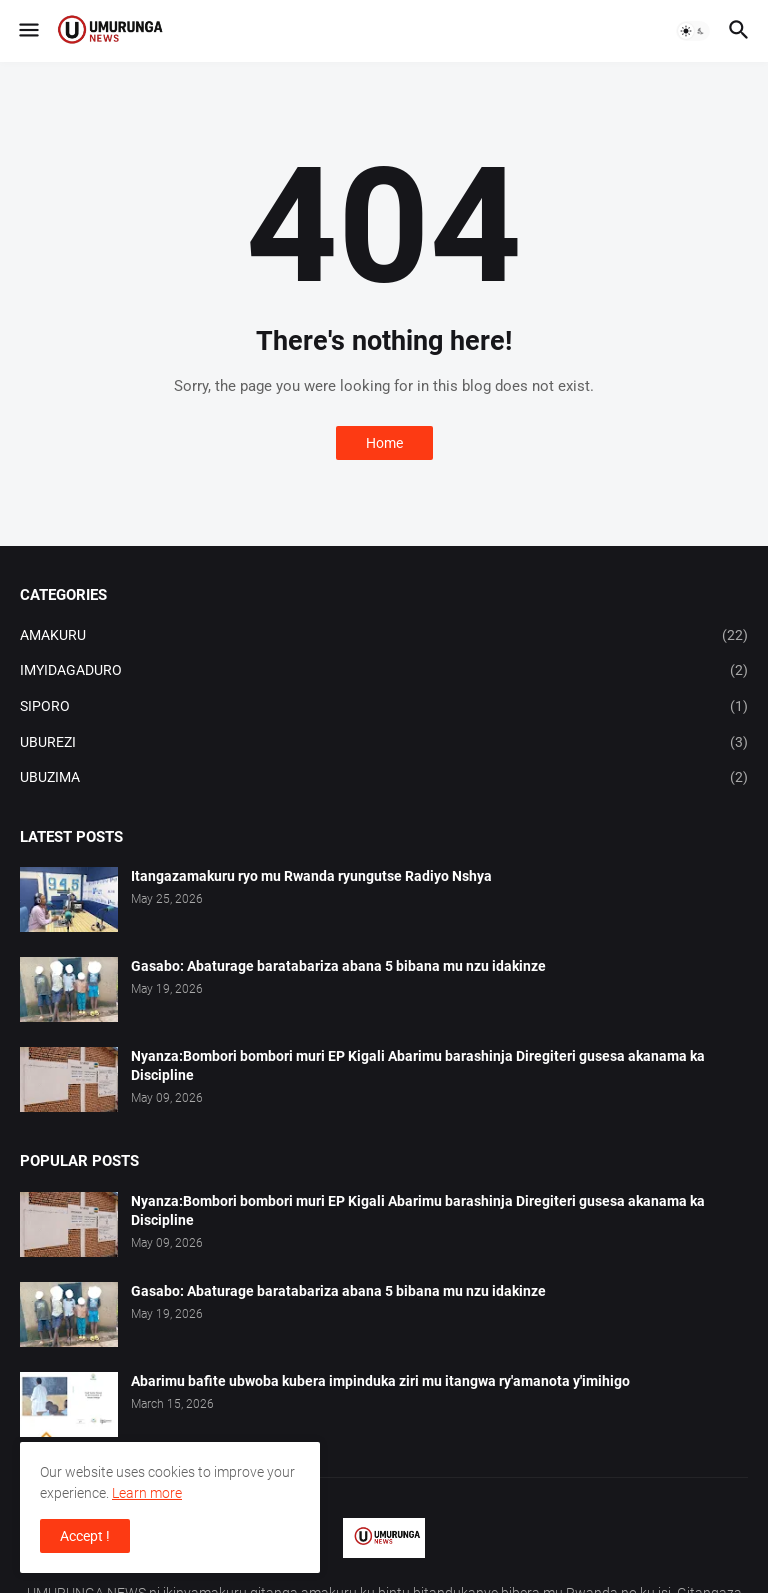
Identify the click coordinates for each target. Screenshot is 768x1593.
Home (384, 443)
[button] (27, 31)
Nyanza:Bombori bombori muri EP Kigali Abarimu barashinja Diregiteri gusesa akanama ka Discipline (418, 1065)
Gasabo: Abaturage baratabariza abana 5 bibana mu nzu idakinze (338, 966)
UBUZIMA (384, 778)
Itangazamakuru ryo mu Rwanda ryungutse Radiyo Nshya (311, 876)
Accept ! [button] (85, 1536)
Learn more (147, 1493)
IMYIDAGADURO (384, 671)
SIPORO (384, 707)
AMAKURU (384, 636)
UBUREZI (384, 743)
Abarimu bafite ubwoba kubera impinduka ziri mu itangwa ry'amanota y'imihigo (380, 1381)
